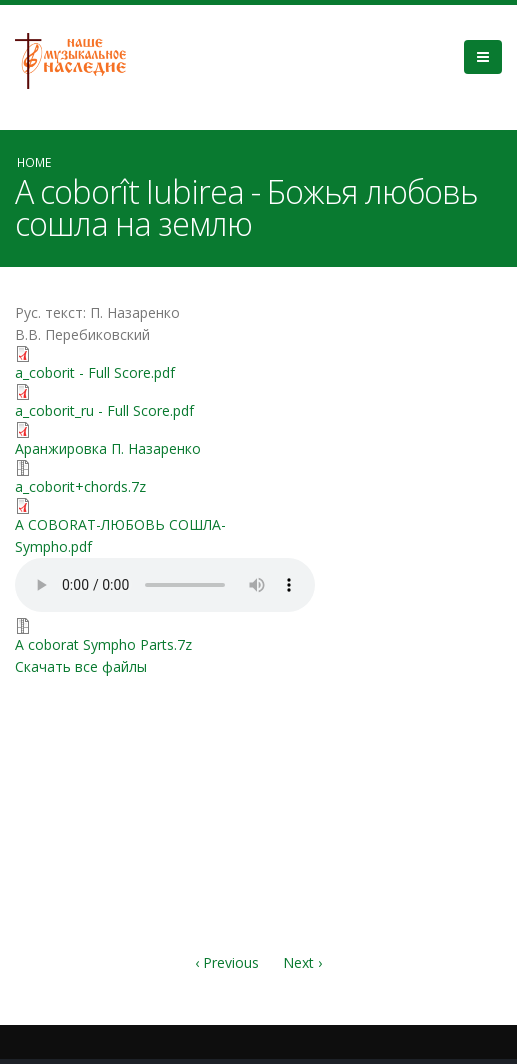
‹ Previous (227, 962)
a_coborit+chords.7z (80, 486)
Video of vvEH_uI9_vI (381, 383)
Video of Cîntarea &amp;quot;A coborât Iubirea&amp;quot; (381, 545)
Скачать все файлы (81, 666)
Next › (302, 962)
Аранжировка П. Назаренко (108, 448)
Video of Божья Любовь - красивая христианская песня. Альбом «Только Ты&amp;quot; (381, 870)
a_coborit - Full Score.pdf (95, 372)
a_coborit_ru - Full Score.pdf (104, 410)
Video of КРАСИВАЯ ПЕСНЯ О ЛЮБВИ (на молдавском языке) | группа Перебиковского (381, 708)
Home (34, 162)
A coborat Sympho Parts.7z (103, 644)
